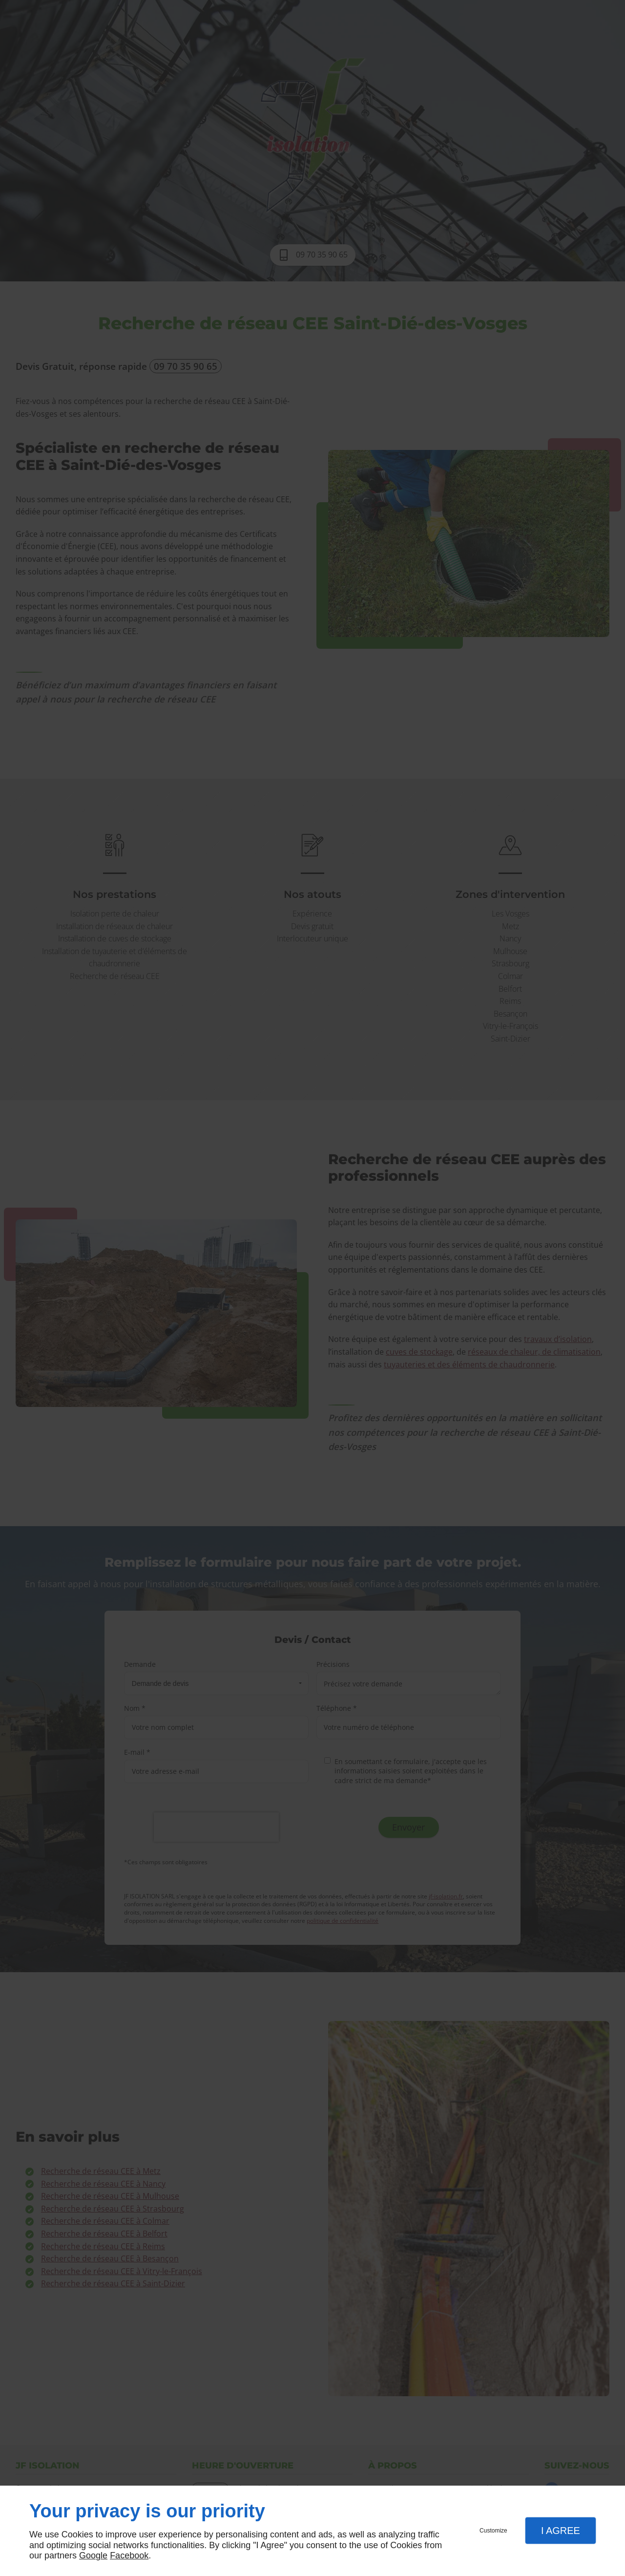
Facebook (129, 2555)
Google (93, 2555)
